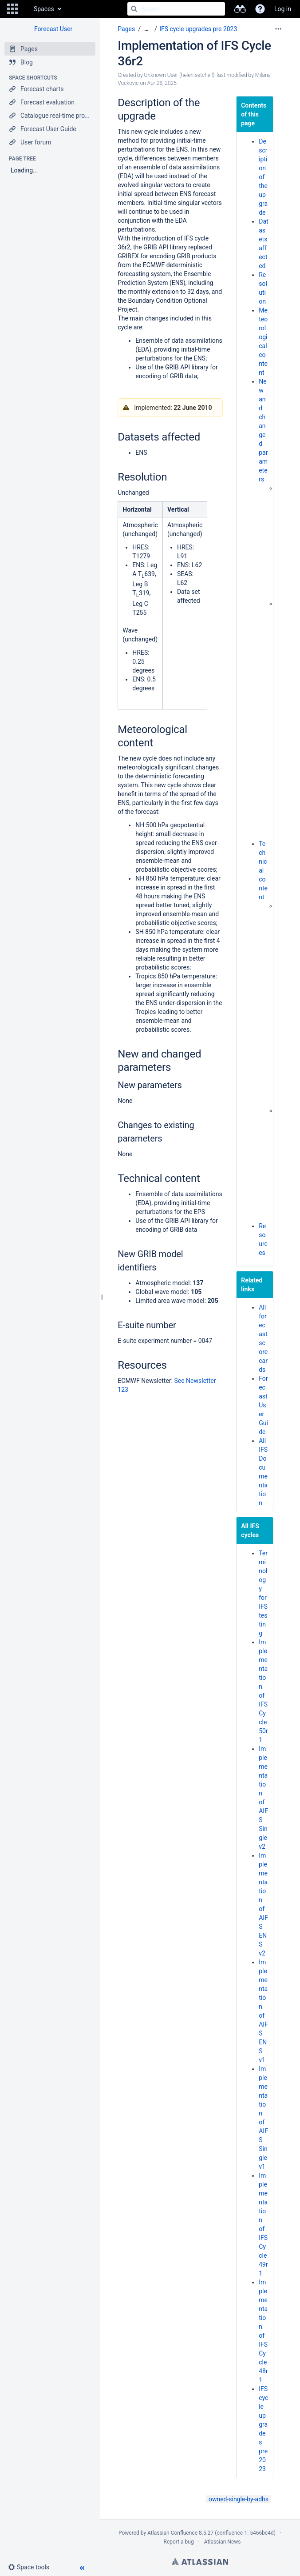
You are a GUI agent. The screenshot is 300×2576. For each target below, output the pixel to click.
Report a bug (178, 2542)
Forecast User (53, 28)
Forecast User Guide (263, 1405)
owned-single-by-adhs (238, 2499)
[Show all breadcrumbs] (146, 29)
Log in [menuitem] (282, 8)
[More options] (278, 29)
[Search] (134, 8)
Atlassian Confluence (172, 2533)
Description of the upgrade (263, 177)
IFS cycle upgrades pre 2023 (198, 28)
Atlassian (200, 2561)
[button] (12, 9)
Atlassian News (222, 2542)
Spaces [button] (44, 8)
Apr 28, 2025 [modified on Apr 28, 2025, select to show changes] (162, 83)
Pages (126, 28)
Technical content (263, 870)
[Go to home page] (24, 9)
